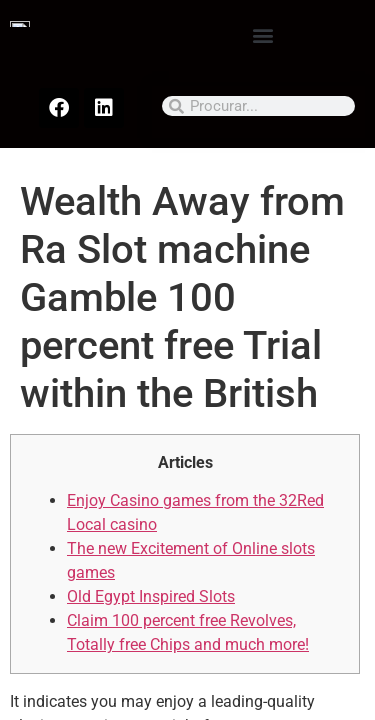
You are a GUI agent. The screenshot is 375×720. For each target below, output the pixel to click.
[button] (262, 34)
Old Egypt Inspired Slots (151, 596)
